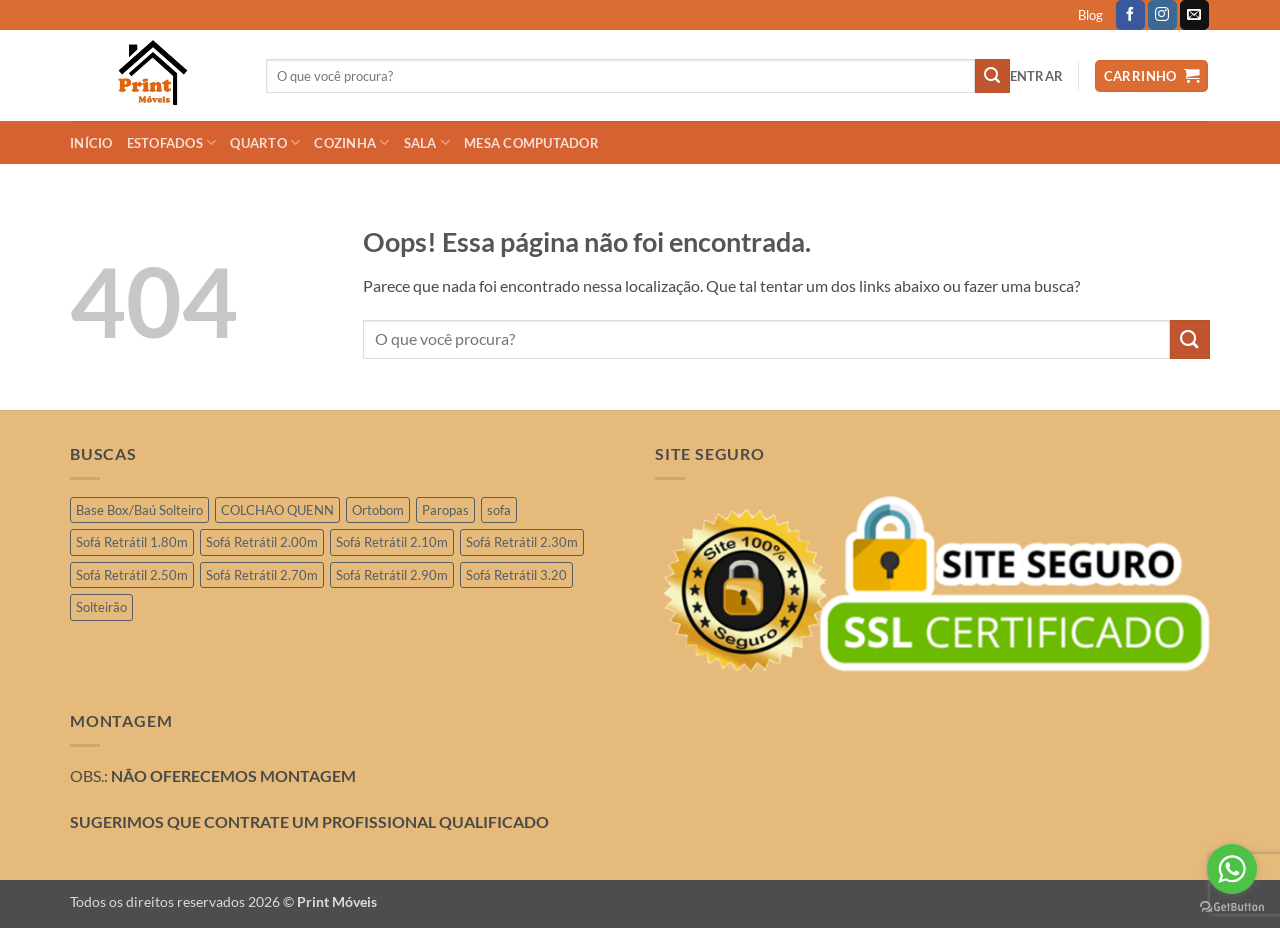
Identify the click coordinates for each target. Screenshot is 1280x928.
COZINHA (351, 142)
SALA (427, 142)
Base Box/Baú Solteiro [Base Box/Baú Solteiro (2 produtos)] (139, 510)
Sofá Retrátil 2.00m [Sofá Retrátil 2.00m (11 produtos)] (262, 542)
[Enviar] (992, 76)
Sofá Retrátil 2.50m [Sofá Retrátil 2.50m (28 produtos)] (132, 575)
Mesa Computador (531, 143)
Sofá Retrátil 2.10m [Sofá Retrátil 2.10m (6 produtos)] (392, 542)
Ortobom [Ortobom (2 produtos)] (378, 510)
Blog (1090, 15)
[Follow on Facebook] (1130, 15)
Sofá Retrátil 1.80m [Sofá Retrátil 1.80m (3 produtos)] (132, 542)
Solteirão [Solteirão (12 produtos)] (101, 607)
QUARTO (265, 142)
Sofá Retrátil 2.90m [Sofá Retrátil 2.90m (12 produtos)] (392, 575)
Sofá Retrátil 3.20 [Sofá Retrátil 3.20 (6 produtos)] (516, 575)
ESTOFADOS (172, 142)
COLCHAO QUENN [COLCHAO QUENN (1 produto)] (277, 510)
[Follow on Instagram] (1162, 15)
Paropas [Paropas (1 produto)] (445, 510)
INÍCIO (91, 143)
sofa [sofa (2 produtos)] (499, 510)
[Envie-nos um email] (1194, 15)
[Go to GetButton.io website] (1232, 907)
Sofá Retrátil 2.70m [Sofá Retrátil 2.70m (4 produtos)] (262, 575)
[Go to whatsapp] (1232, 869)
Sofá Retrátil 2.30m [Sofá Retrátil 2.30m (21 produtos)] (522, 542)
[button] (1037, 76)
